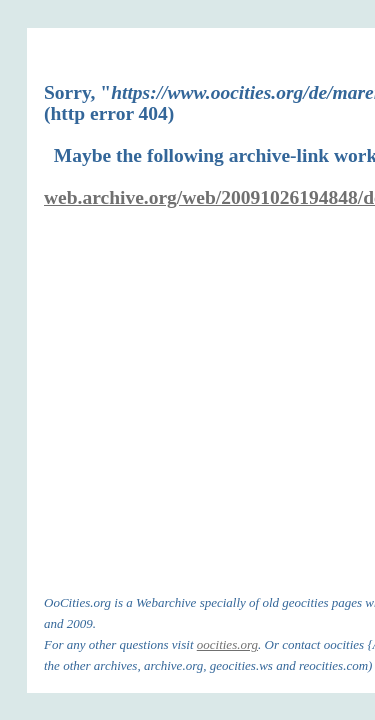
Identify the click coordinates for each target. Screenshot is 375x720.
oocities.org (227, 644)
